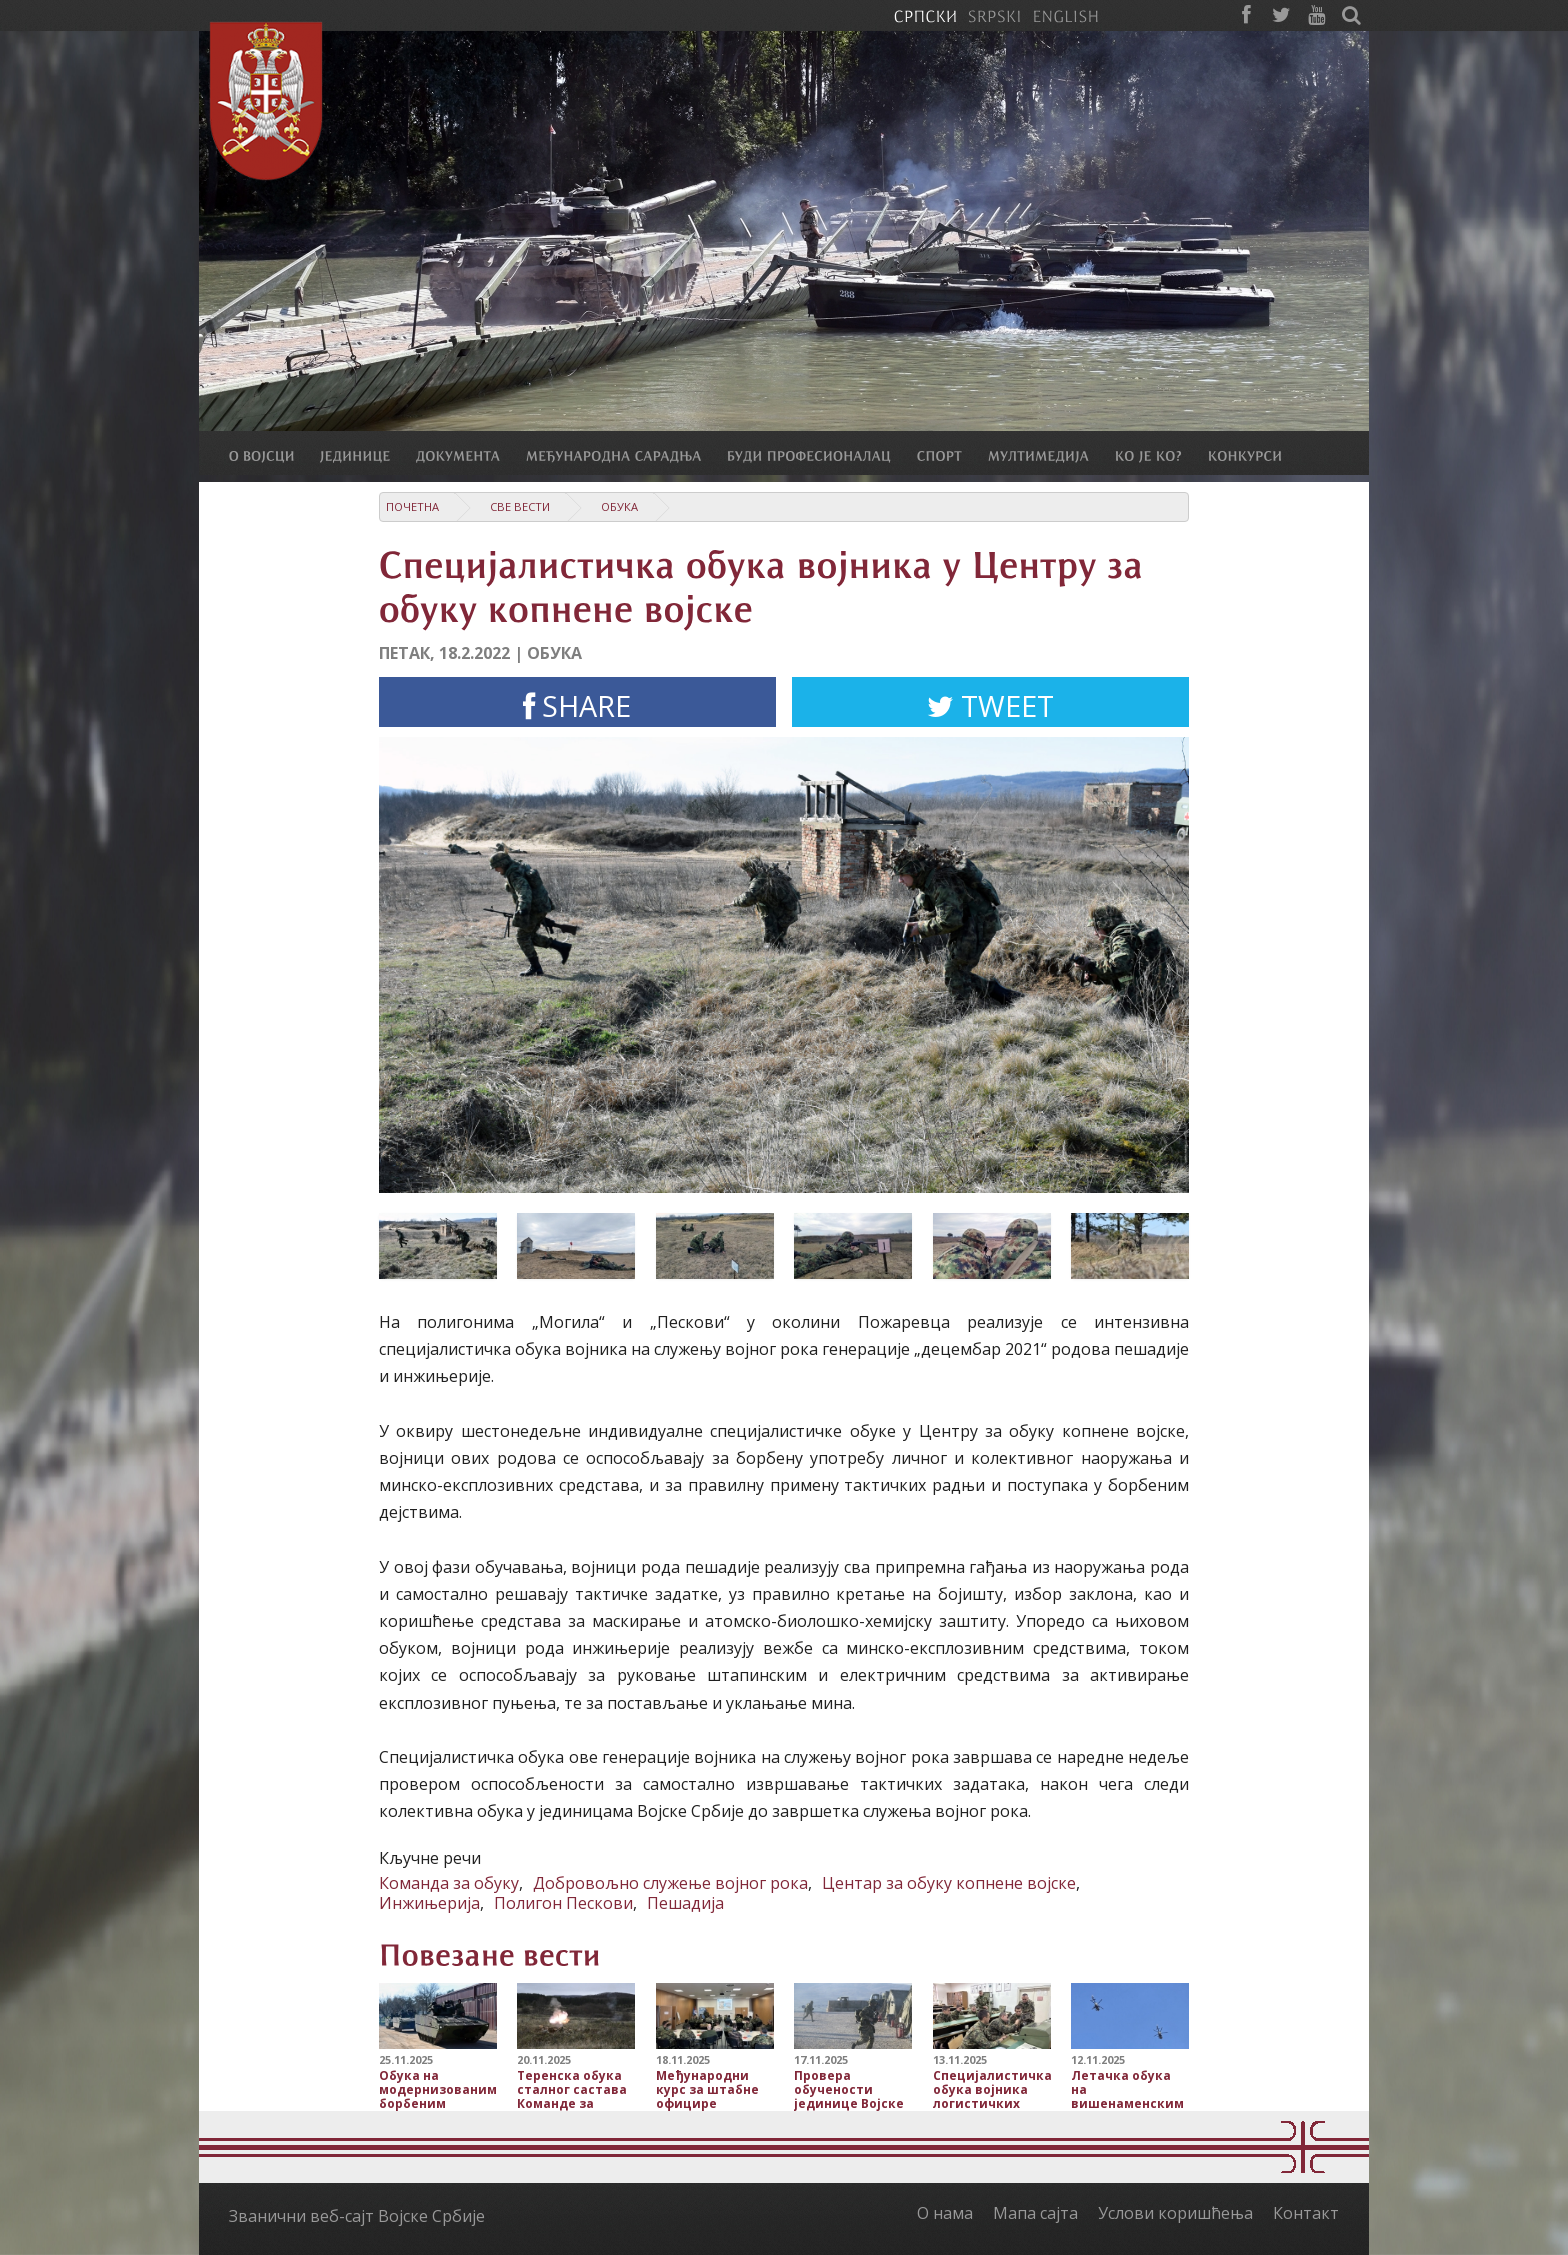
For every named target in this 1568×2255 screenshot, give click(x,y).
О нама (945, 2213)
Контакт (1306, 2213)
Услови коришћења (1175, 2213)
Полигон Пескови (563, 1903)
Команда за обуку (449, 1883)
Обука (619, 506)
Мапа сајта (1035, 2213)
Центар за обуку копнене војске (949, 1883)
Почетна (412, 506)
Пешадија (685, 1903)
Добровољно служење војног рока (670, 1883)
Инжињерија (429, 1903)
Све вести (520, 506)
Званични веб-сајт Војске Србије (357, 2216)
